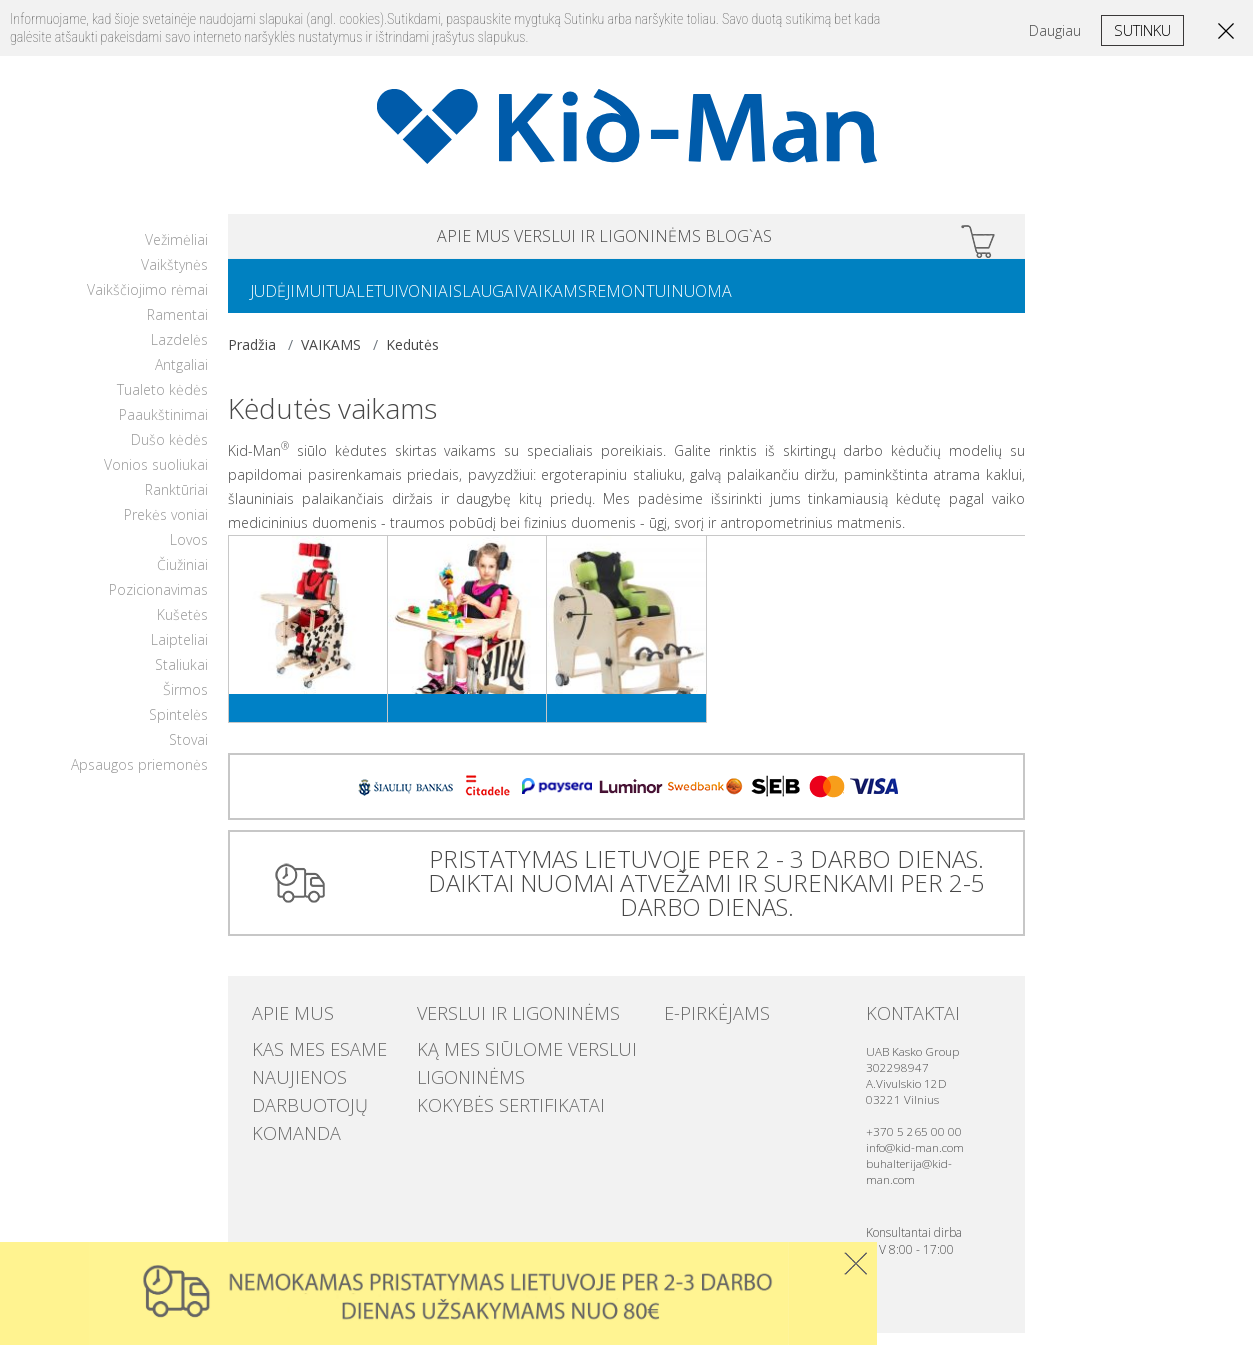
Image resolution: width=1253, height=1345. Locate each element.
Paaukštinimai (163, 426)
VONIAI (466, 301)
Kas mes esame (300, 1057)
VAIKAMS (625, 301)
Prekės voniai (166, 526)
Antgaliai (181, 376)
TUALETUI (386, 301)
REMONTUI (717, 301)
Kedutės (412, 356)
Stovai (188, 751)
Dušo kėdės (169, 451)
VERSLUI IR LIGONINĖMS (608, 239)
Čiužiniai (182, 576)
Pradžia (252, 356)
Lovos (189, 551)
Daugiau (1055, 30)
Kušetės (182, 626)
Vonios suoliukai (156, 476)
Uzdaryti (855, 1263)
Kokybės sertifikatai (483, 1097)
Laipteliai (179, 651)
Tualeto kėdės (162, 401)
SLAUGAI (542, 301)
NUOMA (805, 301)
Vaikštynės (174, 276)
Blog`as (817, 239)
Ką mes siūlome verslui (495, 1057)
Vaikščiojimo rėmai (147, 301)
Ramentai (177, 326)
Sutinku (1142, 30)
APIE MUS (395, 239)
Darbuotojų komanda (326, 1097)
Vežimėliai (176, 251)
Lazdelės (179, 351)
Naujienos (285, 1077)
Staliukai (181, 676)
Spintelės (178, 726)
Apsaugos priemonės (139, 776)
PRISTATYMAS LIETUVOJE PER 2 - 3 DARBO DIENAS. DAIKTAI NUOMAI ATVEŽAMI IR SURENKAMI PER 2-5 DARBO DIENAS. (698, 894)
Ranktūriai (176, 501)
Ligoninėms (456, 1077)
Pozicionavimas (158, 601)
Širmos (185, 701)
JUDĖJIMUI (296, 301)
